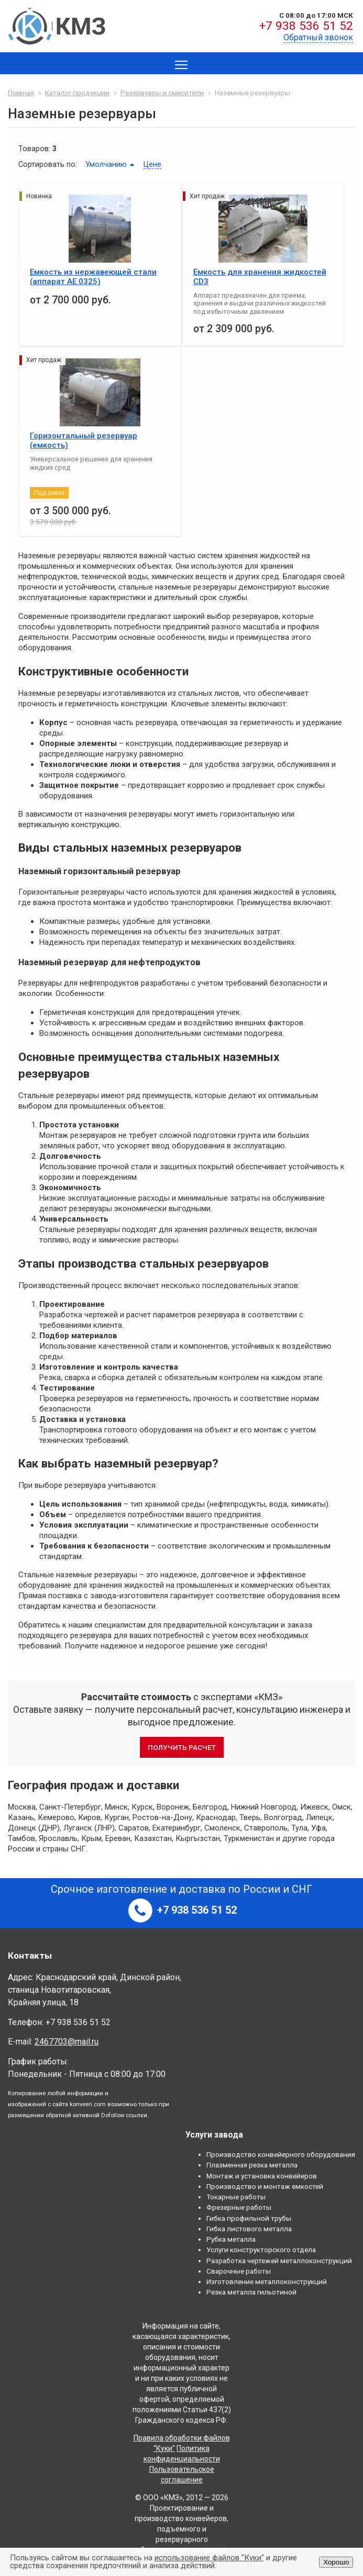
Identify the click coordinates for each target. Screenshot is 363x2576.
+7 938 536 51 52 (306, 26)
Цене (152, 164)
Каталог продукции (77, 92)
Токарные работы (236, 2197)
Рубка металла (231, 2239)
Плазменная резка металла (252, 2165)
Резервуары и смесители (162, 92)
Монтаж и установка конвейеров (261, 2176)
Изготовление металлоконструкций (266, 2281)
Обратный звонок (318, 37)
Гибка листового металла (249, 2228)
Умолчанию (106, 164)
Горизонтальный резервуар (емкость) (83, 440)
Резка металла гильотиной (251, 2292)
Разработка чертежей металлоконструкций (279, 2260)
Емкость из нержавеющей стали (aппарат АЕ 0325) (93, 276)
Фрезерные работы (238, 2207)
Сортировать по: (47, 164)
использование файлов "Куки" (209, 2557)
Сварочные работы (238, 2271)
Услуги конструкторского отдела (261, 2249)
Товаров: (34, 148)
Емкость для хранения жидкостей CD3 (259, 276)
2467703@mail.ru (66, 2042)
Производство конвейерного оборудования (280, 2154)
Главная (21, 92)
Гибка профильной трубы (248, 2218)
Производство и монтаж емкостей (264, 2186)
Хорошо (336, 2562)
